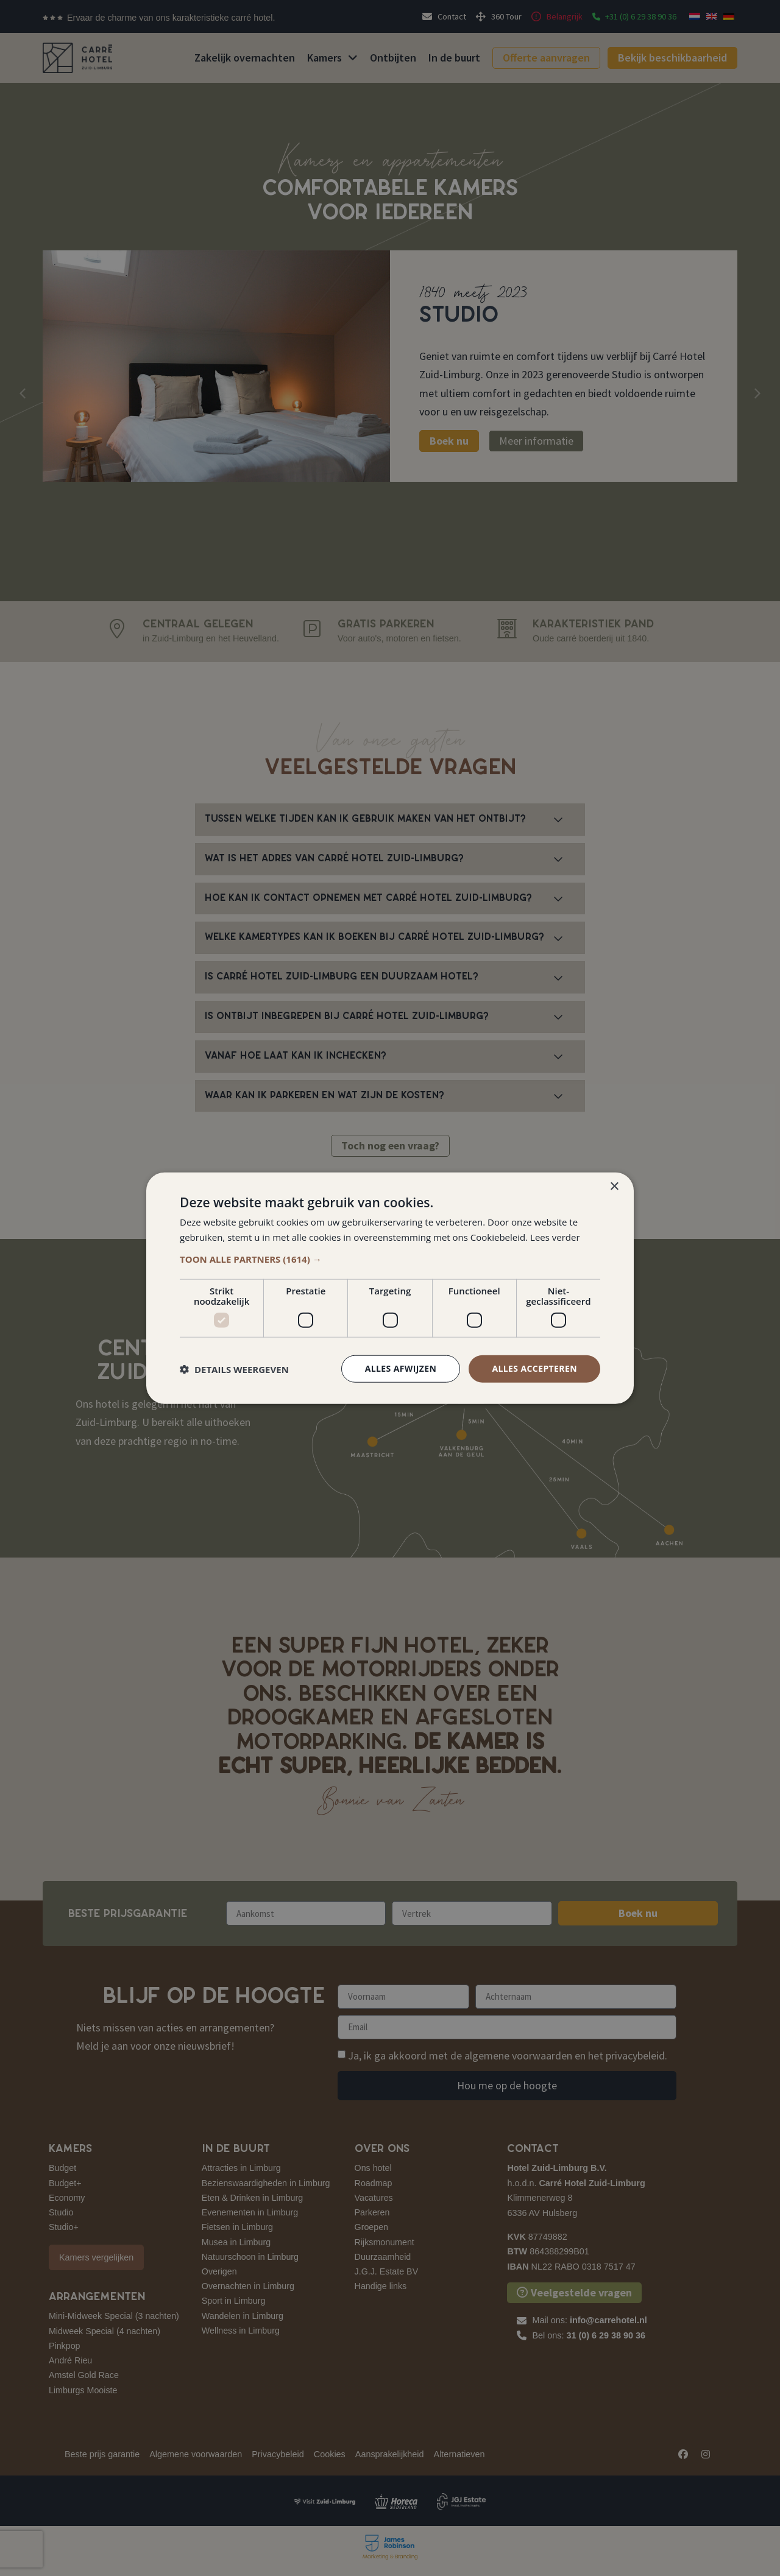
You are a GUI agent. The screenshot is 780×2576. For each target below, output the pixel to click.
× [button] (614, 1186)
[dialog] (390, 1288)
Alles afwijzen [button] (401, 1368)
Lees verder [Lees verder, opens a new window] (555, 1236)
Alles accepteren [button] (534, 1368)
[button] (390, 1259)
